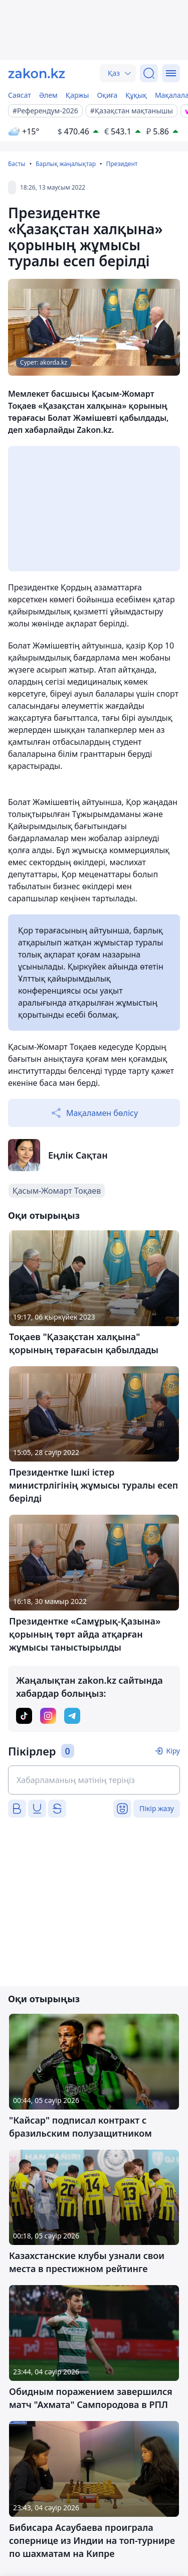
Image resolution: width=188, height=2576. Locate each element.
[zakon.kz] (36, 73)
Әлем (48, 95)
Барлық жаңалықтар (66, 163)
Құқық (136, 95)
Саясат (19, 95)
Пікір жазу (156, 1808)
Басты (17, 163)
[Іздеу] (149, 73)
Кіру (173, 1750)
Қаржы (77, 95)
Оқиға (107, 95)
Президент (121, 163)
